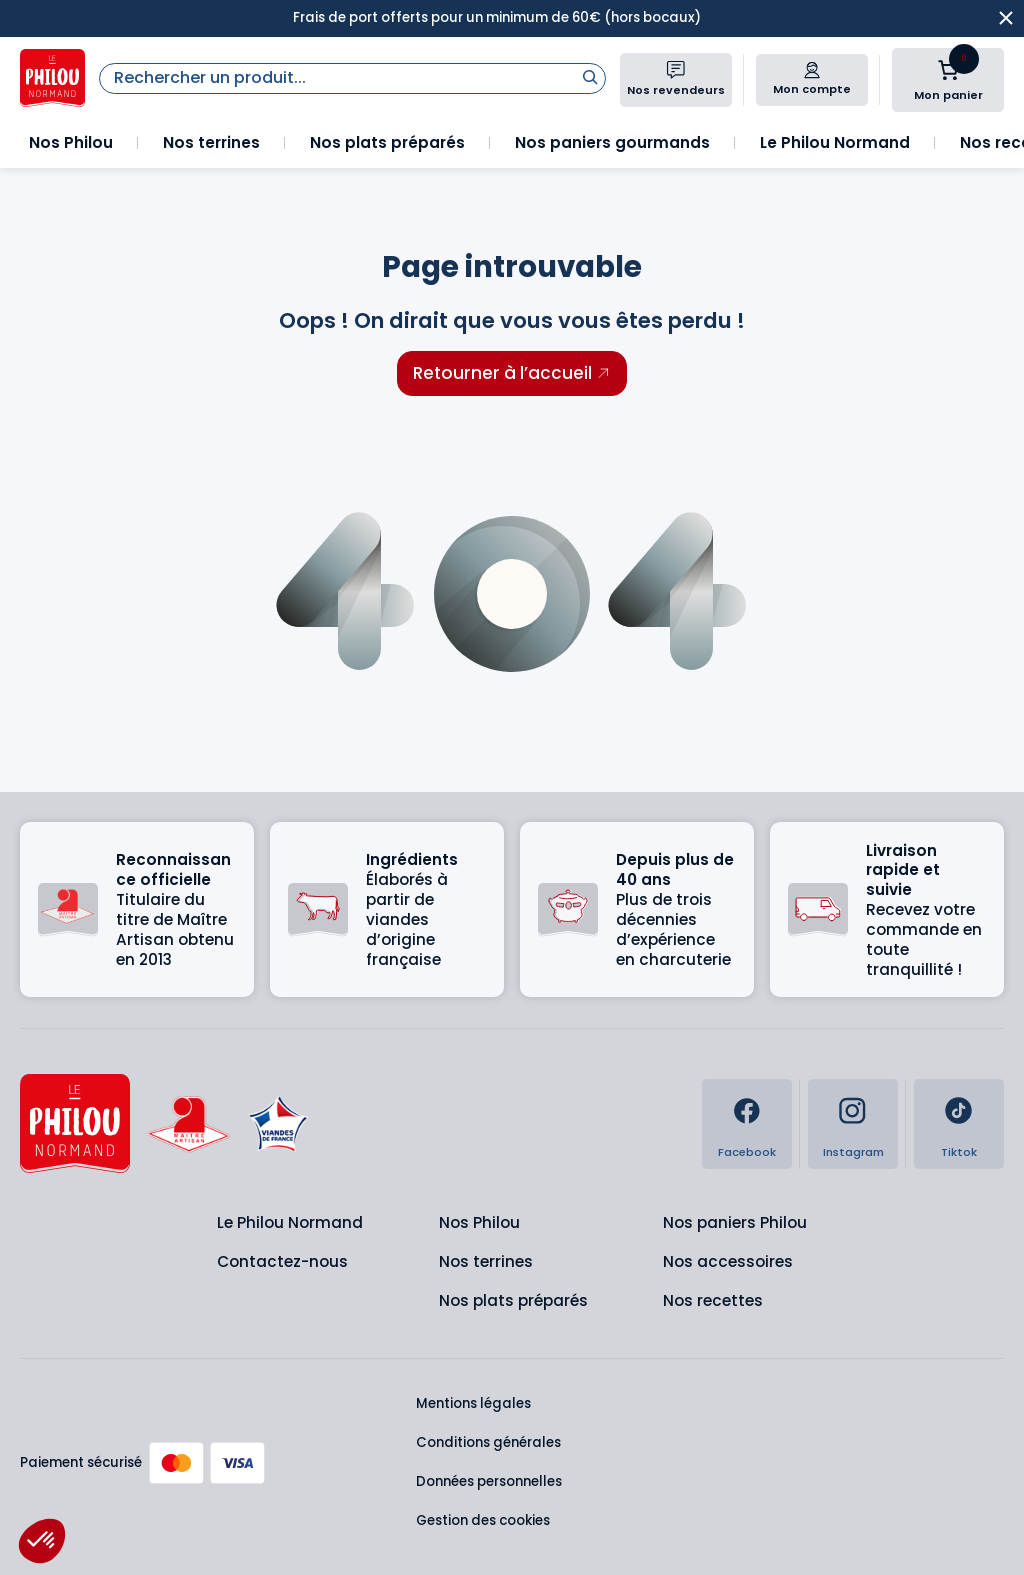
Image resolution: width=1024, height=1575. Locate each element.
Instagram (853, 1152)
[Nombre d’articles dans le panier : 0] (948, 70)
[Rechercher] (589, 76)
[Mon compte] (812, 70)
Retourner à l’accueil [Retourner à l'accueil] (502, 373)
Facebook (747, 1152)
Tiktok (959, 1152)
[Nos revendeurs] (676, 70)
